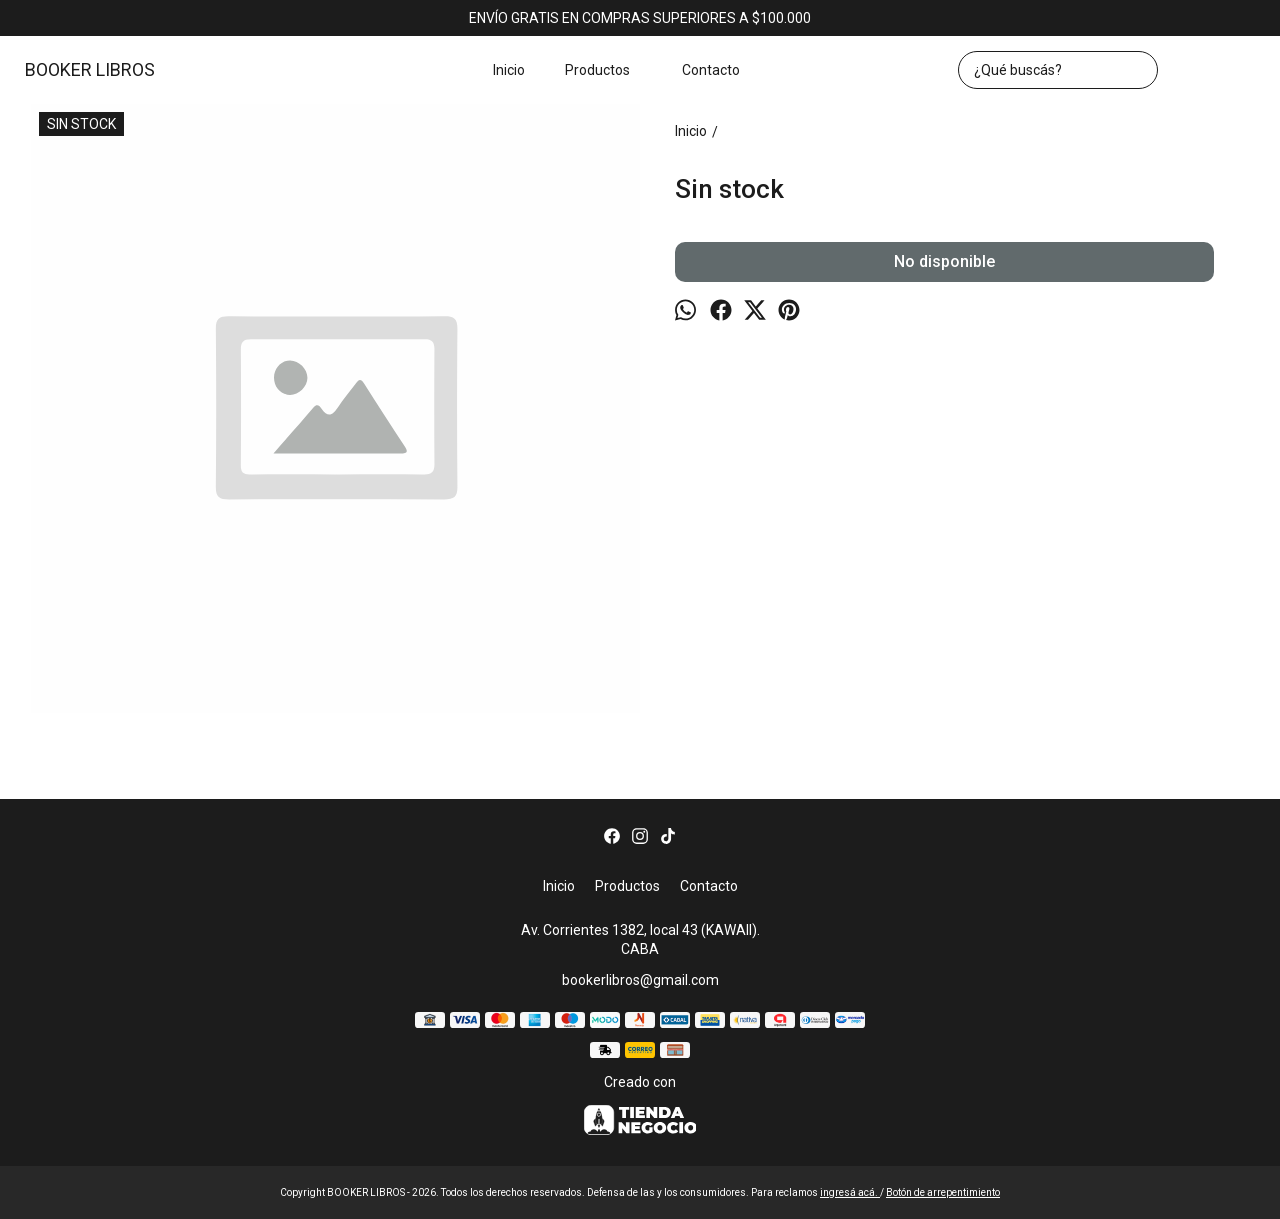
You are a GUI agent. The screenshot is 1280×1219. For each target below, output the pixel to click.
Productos (607, 70)
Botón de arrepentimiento (943, 1192)
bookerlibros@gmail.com (640, 980)
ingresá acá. (850, 1192)
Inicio (509, 70)
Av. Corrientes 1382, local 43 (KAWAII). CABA (640, 939)
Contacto (711, 70)
